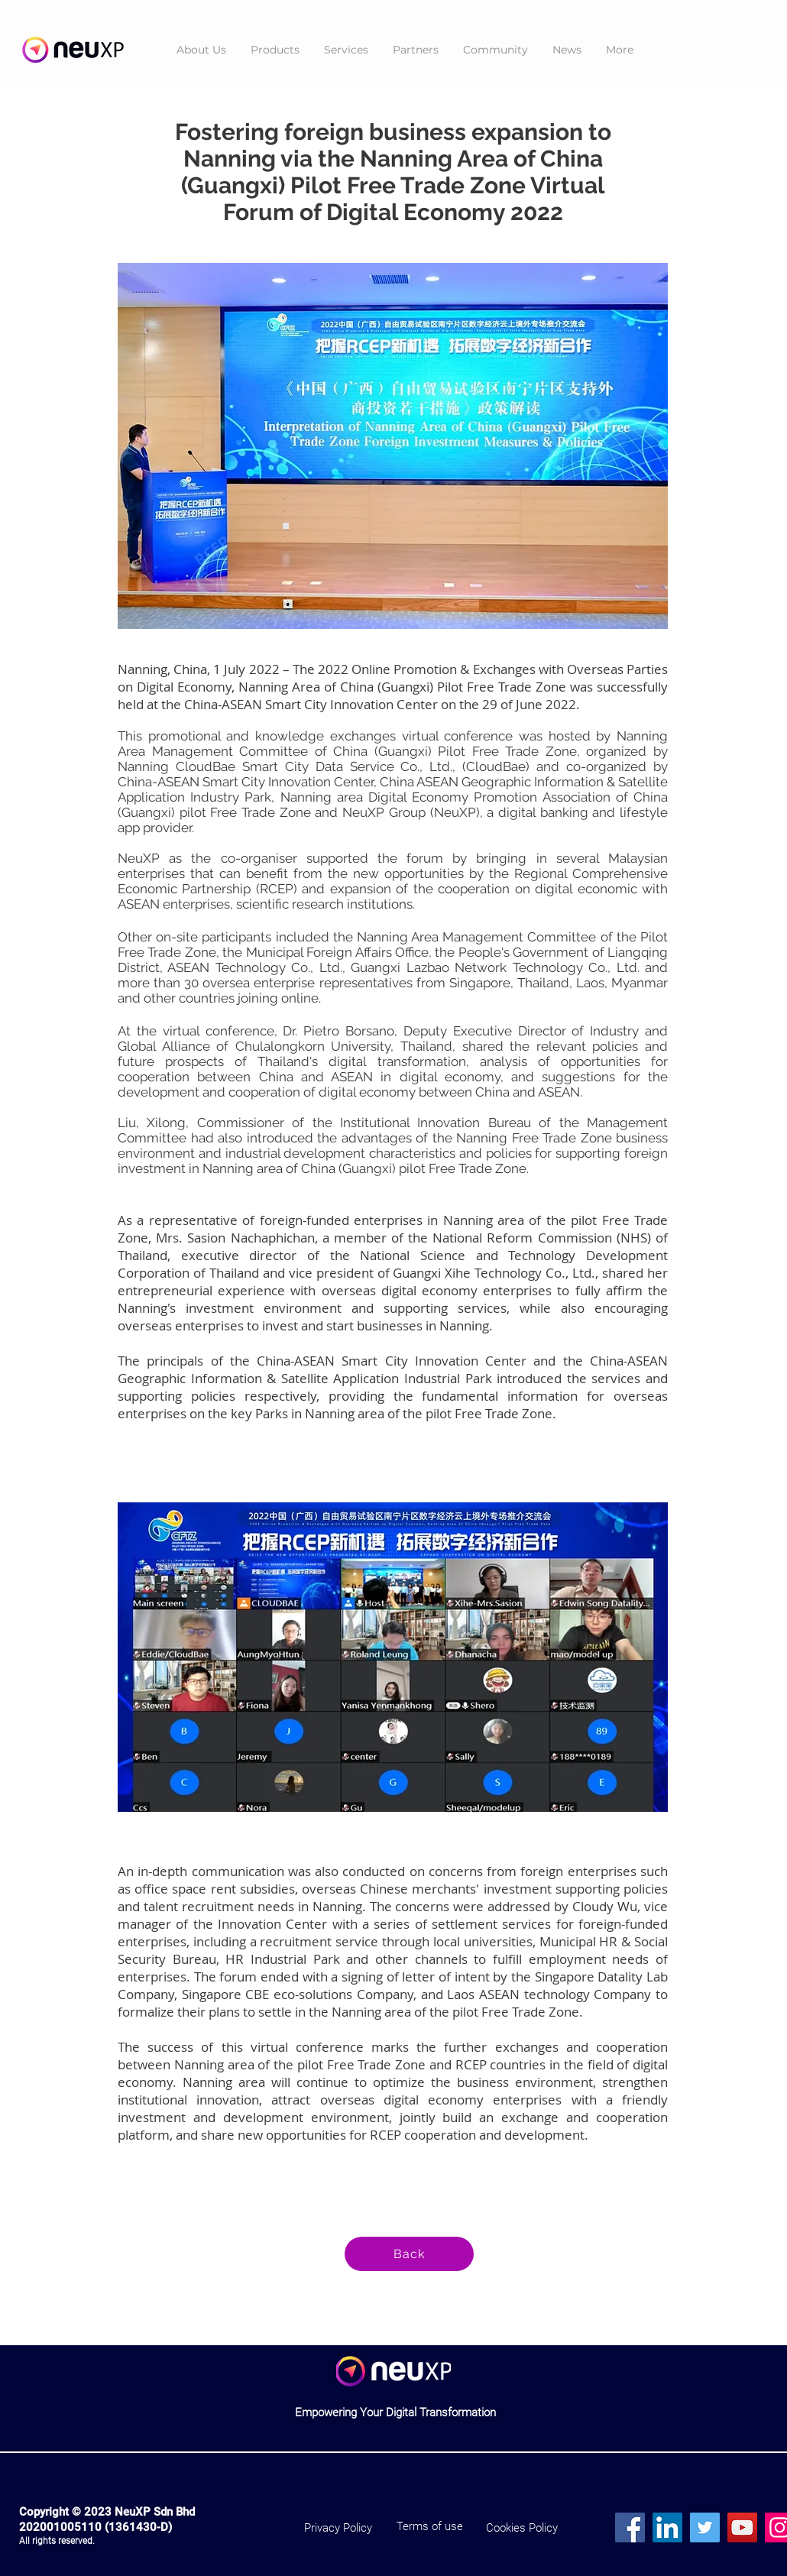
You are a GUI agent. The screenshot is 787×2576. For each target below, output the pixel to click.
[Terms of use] (430, 2526)
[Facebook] (630, 2527)
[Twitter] (705, 2527)
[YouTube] (742, 2527)
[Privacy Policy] (338, 2528)
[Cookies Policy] (521, 2528)
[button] (275, 50)
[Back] (409, 2254)
